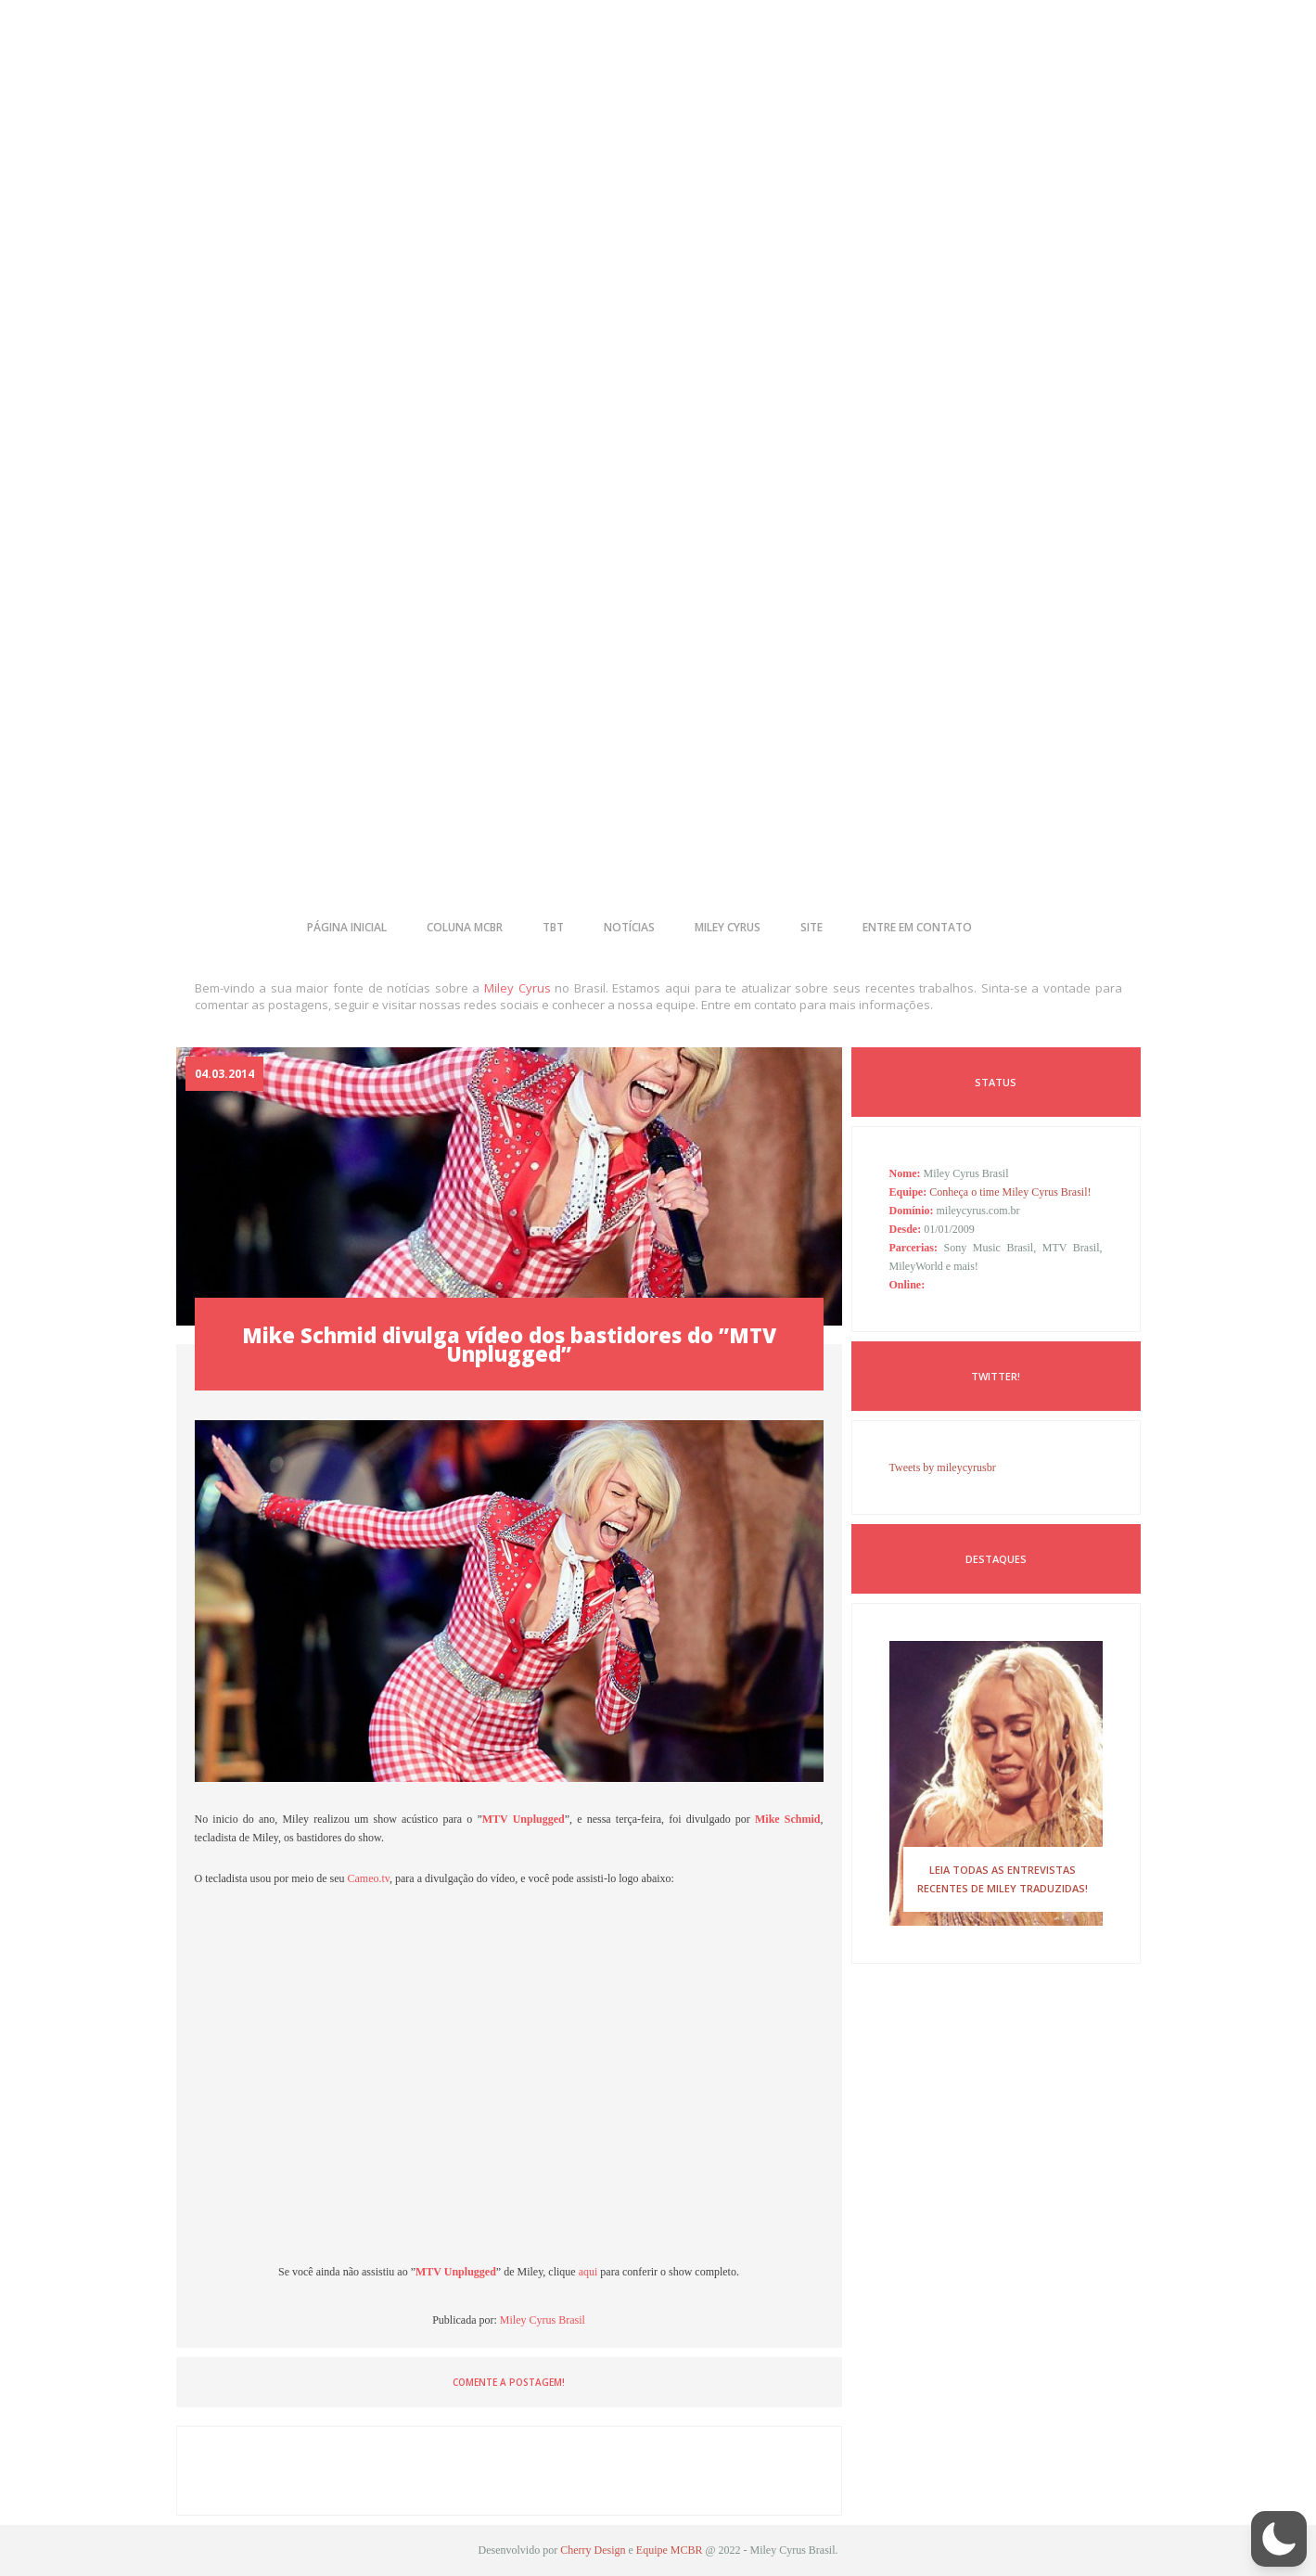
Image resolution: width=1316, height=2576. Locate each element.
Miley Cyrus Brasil (542, 2319)
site (811, 927)
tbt (553, 927)
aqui (590, 2271)
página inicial (347, 927)
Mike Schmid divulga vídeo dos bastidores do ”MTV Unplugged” (509, 1344)
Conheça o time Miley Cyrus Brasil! (1010, 1191)
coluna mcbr (465, 927)
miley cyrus (727, 927)
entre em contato (917, 927)
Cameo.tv (367, 1878)
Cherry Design (592, 2550)
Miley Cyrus (517, 988)
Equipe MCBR (669, 2550)
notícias (629, 927)
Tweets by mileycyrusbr (942, 1467)
